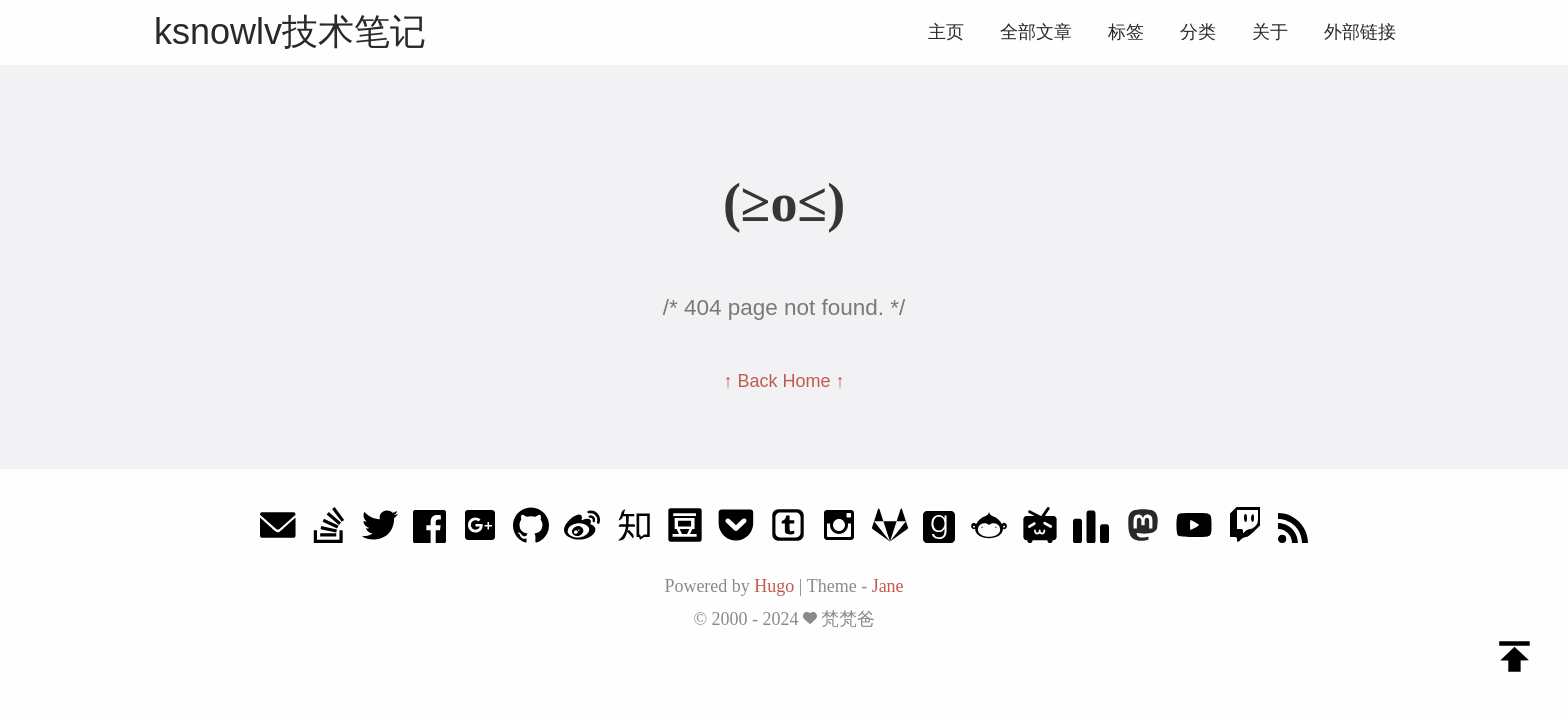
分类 (1198, 32)
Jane (888, 586)
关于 (1270, 32)
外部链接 (1360, 32)
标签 (1126, 32)
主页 (946, 32)
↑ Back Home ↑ (783, 381)
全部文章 (1036, 32)
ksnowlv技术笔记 (290, 31)
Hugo (774, 586)
